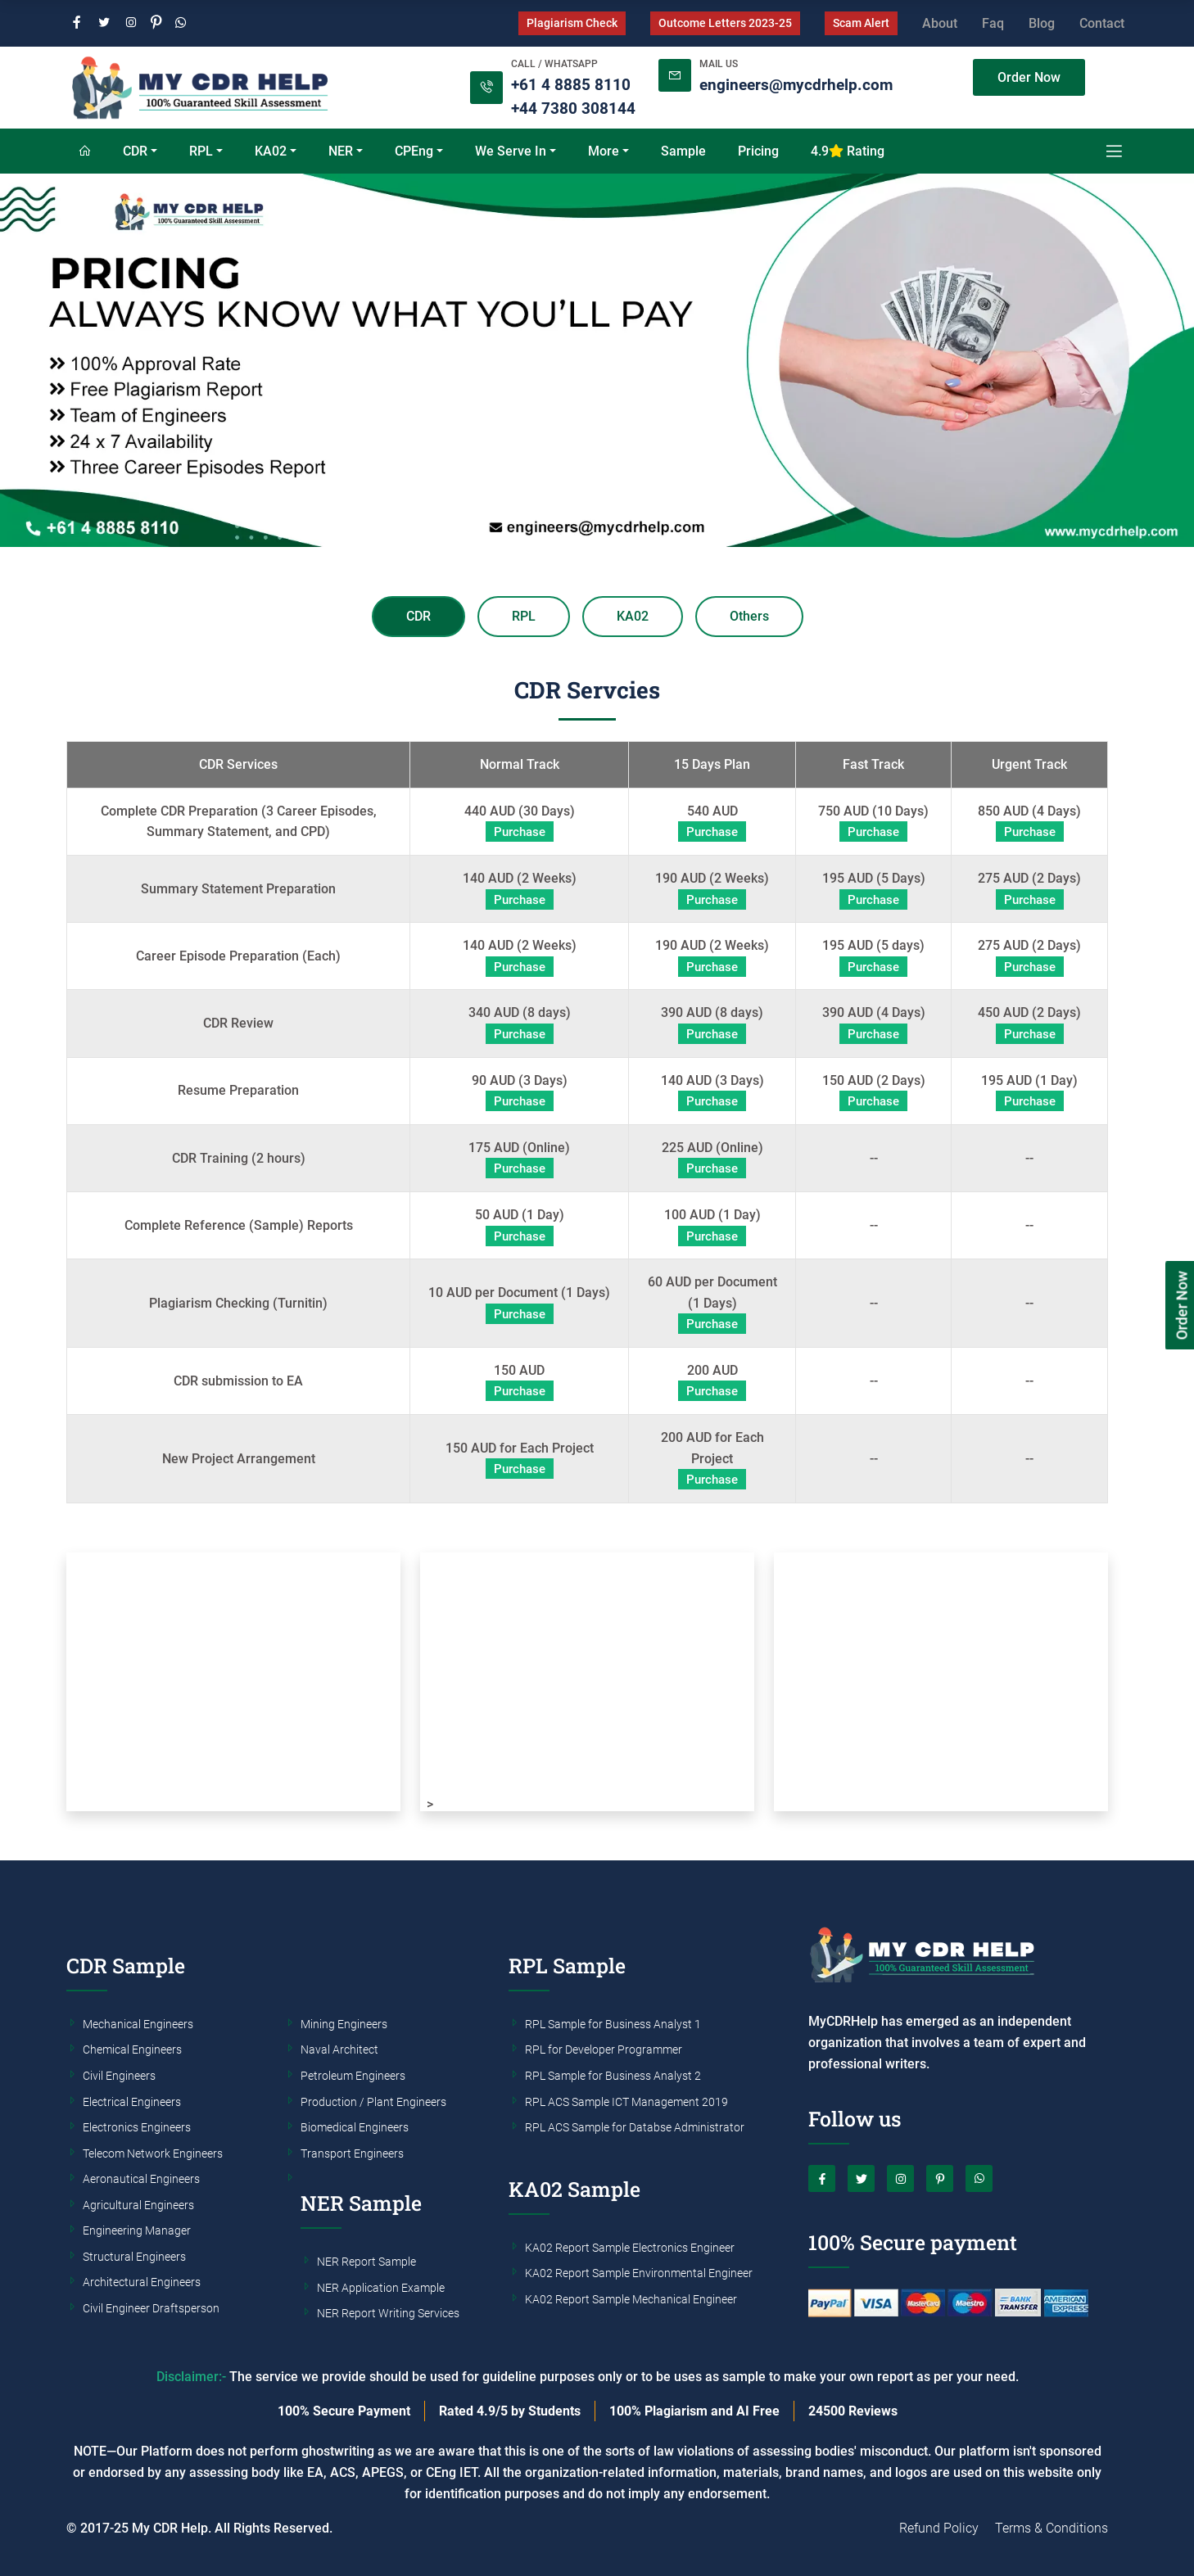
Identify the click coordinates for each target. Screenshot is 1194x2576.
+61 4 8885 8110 (571, 85)
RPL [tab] (524, 616)
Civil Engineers (119, 2076)
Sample (683, 151)
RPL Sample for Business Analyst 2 (613, 2076)
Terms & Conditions (1051, 2528)
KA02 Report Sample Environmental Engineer (639, 2273)
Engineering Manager (137, 2231)
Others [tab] (749, 616)
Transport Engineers (352, 2154)
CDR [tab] (418, 616)
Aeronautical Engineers (141, 2179)
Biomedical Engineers (355, 2128)
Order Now (1029, 77)
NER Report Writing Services (388, 2314)
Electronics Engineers (137, 2128)
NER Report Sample (366, 2262)
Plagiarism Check (572, 23)
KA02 (271, 151)
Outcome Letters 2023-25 (725, 23)
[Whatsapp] (181, 23)
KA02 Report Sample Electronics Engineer (630, 2248)
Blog (1042, 23)
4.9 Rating (847, 151)
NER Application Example (381, 2288)
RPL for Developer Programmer (603, 2050)
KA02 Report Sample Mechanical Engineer (631, 2300)
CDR (135, 151)
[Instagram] (131, 23)
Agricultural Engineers (138, 2206)
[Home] (84, 151)
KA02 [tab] (633, 616)
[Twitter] (104, 23)
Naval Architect (339, 2050)
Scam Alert (861, 23)
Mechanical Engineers (138, 2025)
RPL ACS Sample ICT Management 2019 (626, 2102)
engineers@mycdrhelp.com (796, 85)
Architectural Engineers (142, 2282)
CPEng (414, 151)
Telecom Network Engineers (153, 2154)
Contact (1101, 23)
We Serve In (510, 151)
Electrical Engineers (132, 2102)
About (939, 23)
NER (340, 151)
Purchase (519, 831)
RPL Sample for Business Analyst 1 (613, 2025)
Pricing (758, 151)
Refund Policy (939, 2528)
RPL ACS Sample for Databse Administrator (634, 2128)
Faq (993, 23)
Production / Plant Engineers (373, 2102)
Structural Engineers (134, 2257)
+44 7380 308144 (573, 108)
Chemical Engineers (132, 2050)
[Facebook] (77, 23)
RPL (201, 151)
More (603, 151)
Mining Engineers (344, 2025)
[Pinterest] (156, 23)
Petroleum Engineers (353, 2076)
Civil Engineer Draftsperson (151, 2309)
